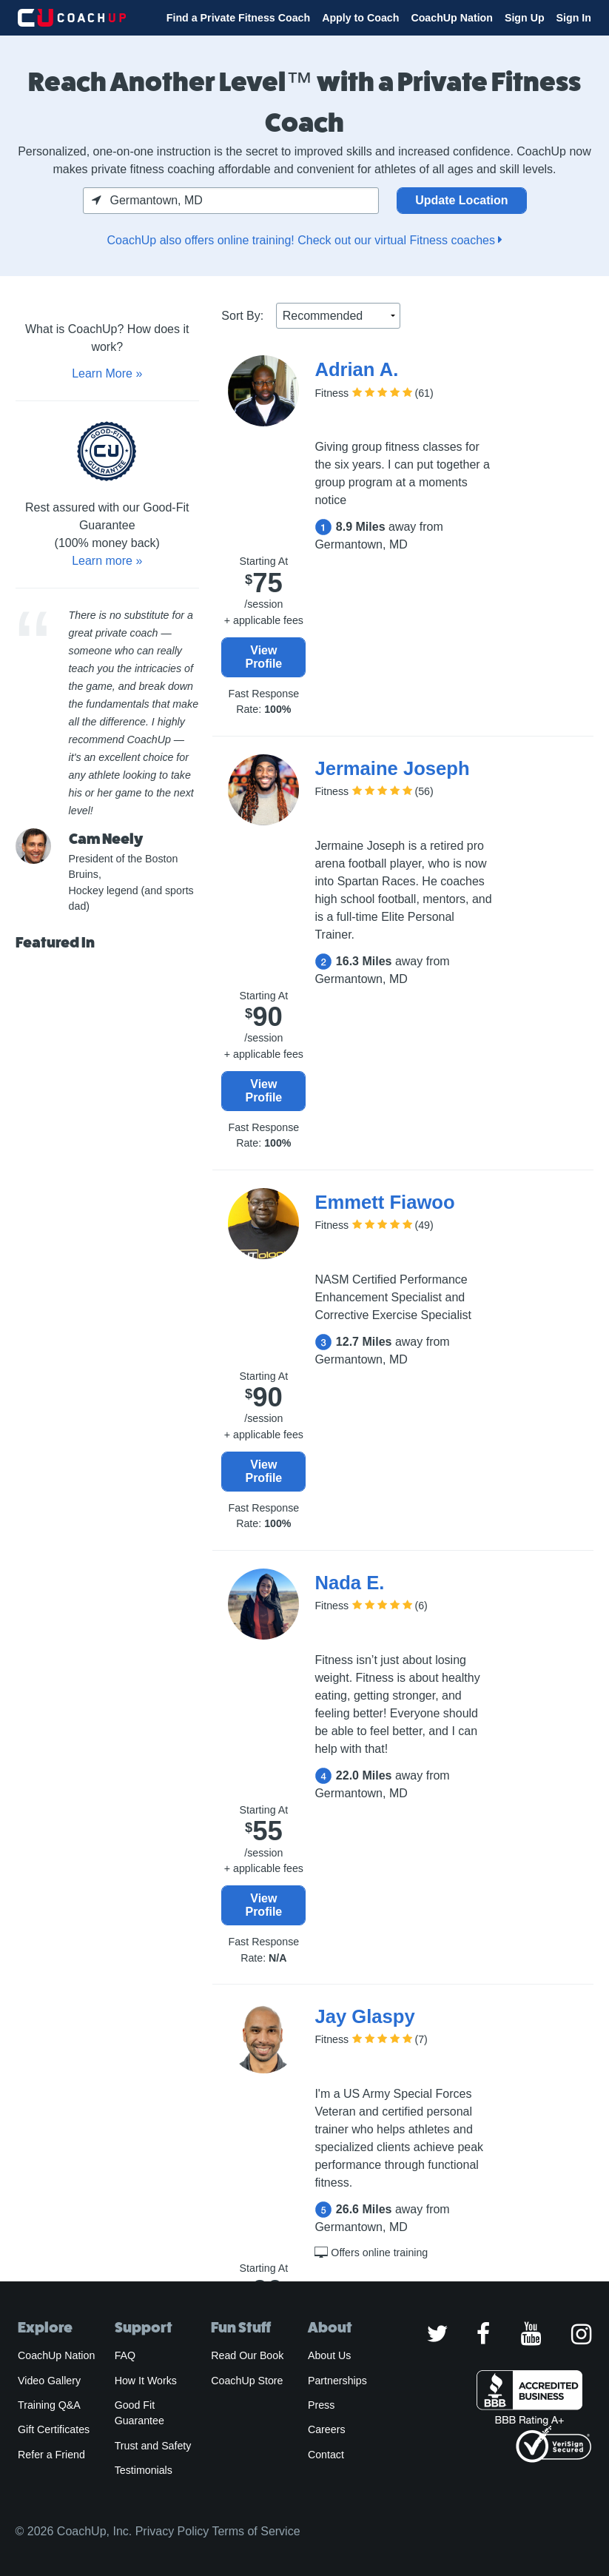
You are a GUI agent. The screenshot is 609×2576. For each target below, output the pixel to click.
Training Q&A (49, 2405)
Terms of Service (256, 2531)
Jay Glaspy (364, 2016)
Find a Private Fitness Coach (238, 18)
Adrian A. (356, 369)
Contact (326, 2455)
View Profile (263, 657)
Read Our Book (247, 2355)
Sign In (573, 18)
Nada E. (349, 1582)
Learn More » (107, 373)
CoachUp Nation (452, 18)
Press (321, 2405)
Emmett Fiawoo (384, 1202)
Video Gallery (49, 2381)
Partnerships (337, 2381)
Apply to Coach (360, 18)
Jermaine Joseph (391, 768)
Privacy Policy (172, 2531)
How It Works (146, 2381)
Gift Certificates (54, 2429)
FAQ (125, 2355)
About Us (329, 2355)
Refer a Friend (51, 2455)
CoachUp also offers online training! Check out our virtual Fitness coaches (304, 240)
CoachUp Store (247, 2381)
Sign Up (525, 18)
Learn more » (107, 560)
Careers (327, 2429)
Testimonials (143, 2470)
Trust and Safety (153, 2446)
